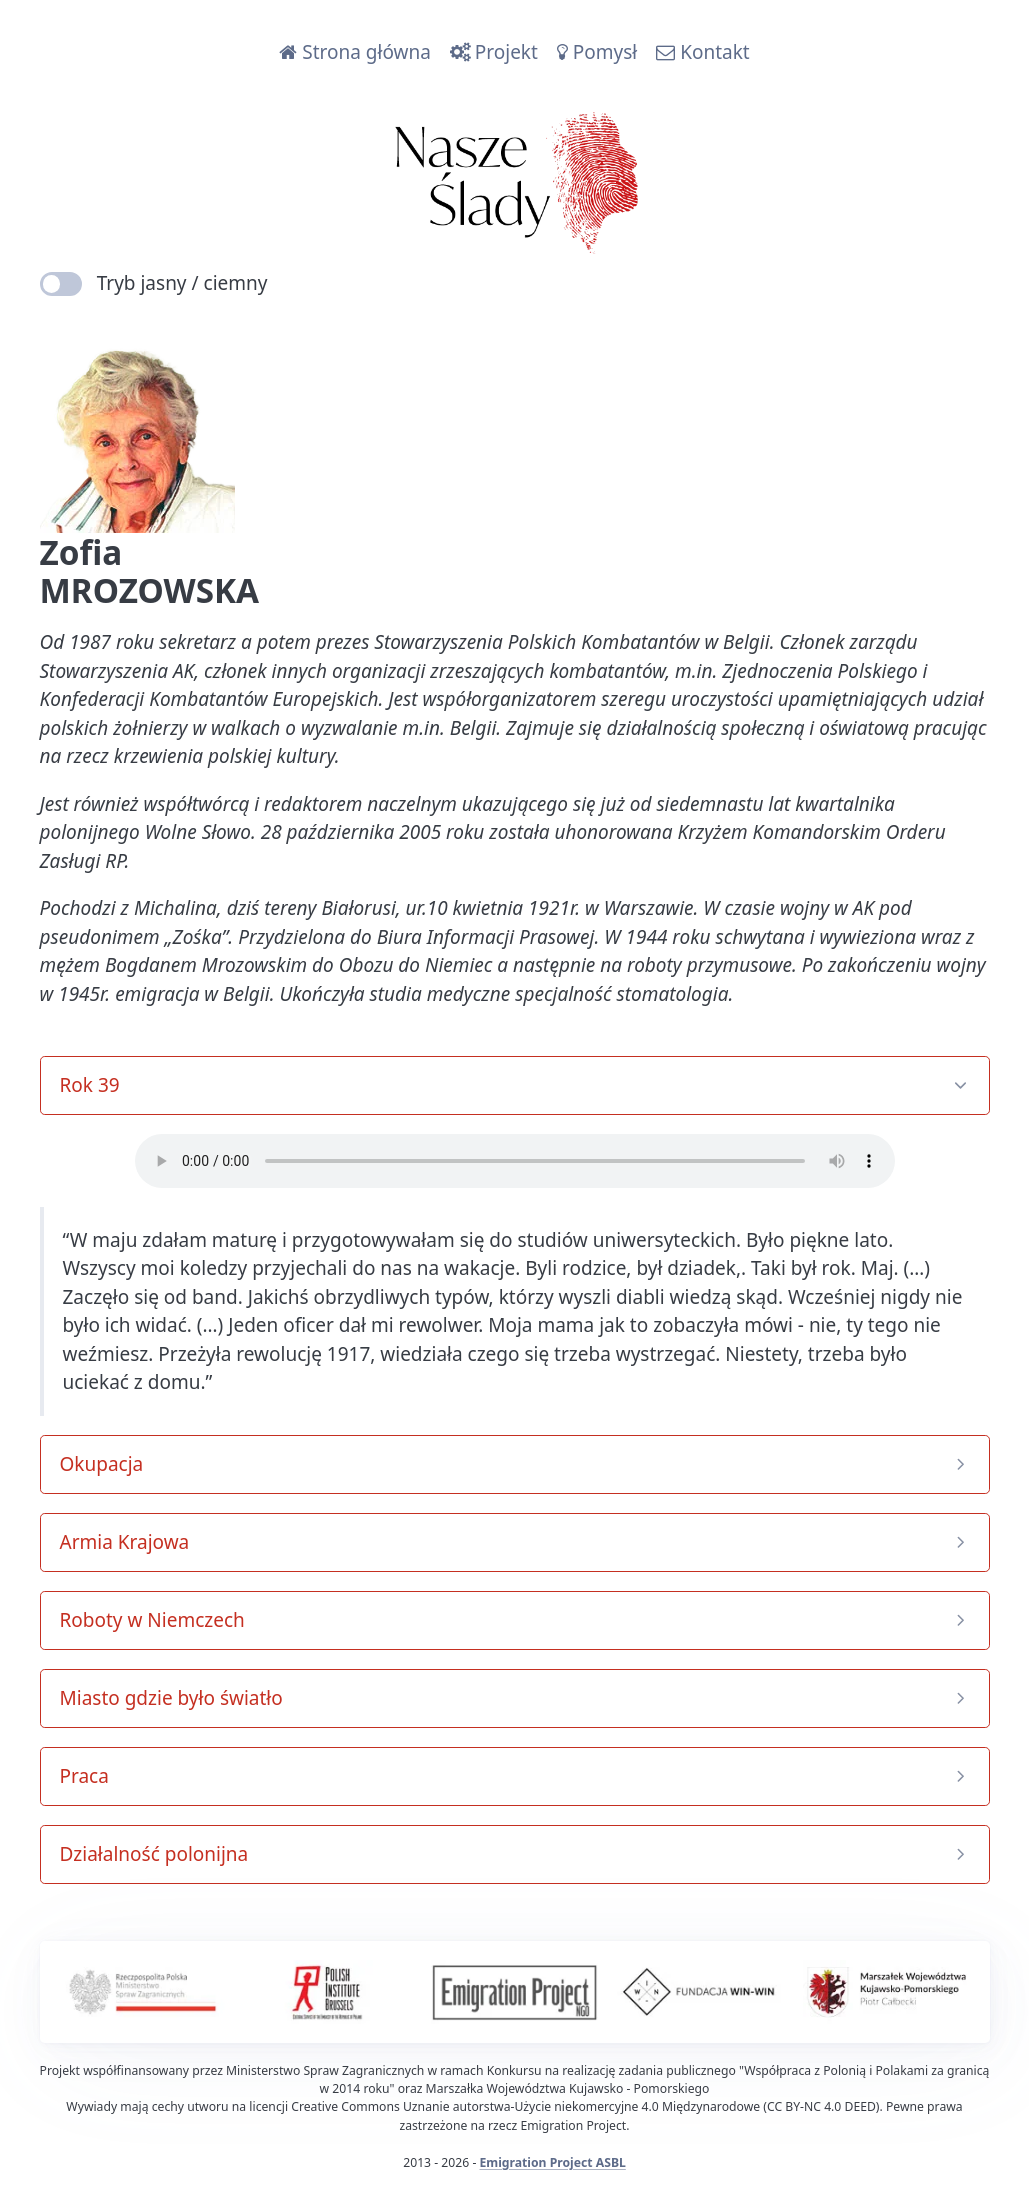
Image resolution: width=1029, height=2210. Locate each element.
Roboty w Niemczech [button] (152, 1620)
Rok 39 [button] (90, 1085)
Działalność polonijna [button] (154, 1854)
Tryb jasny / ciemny (154, 283)
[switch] (61, 284)
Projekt (494, 52)
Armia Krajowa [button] (125, 1542)
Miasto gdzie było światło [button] (171, 1698)
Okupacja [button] (102, 1464)
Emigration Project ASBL (553, 2162)
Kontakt (702, 52)
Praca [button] (84, 1776)
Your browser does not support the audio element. (515, 1161)
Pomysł (597, 52)
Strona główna (355, 52)
